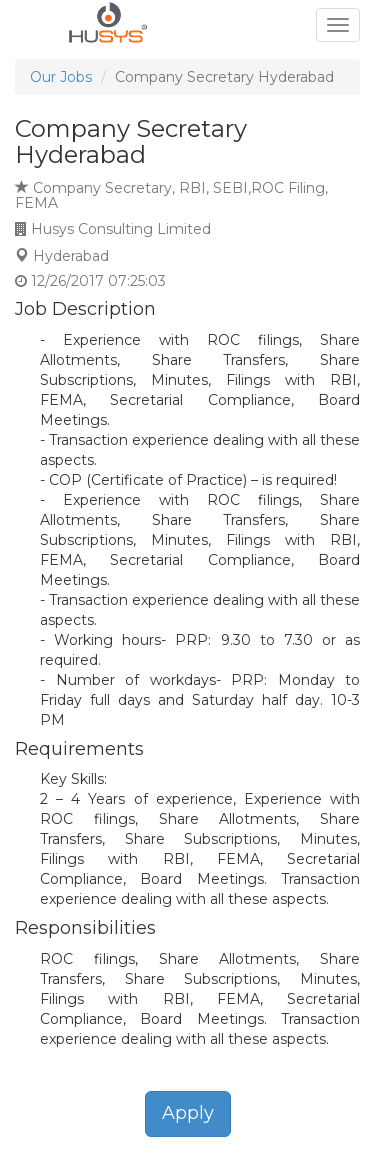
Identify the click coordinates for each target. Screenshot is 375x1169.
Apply (188, 1113)
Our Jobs (61, 77)
